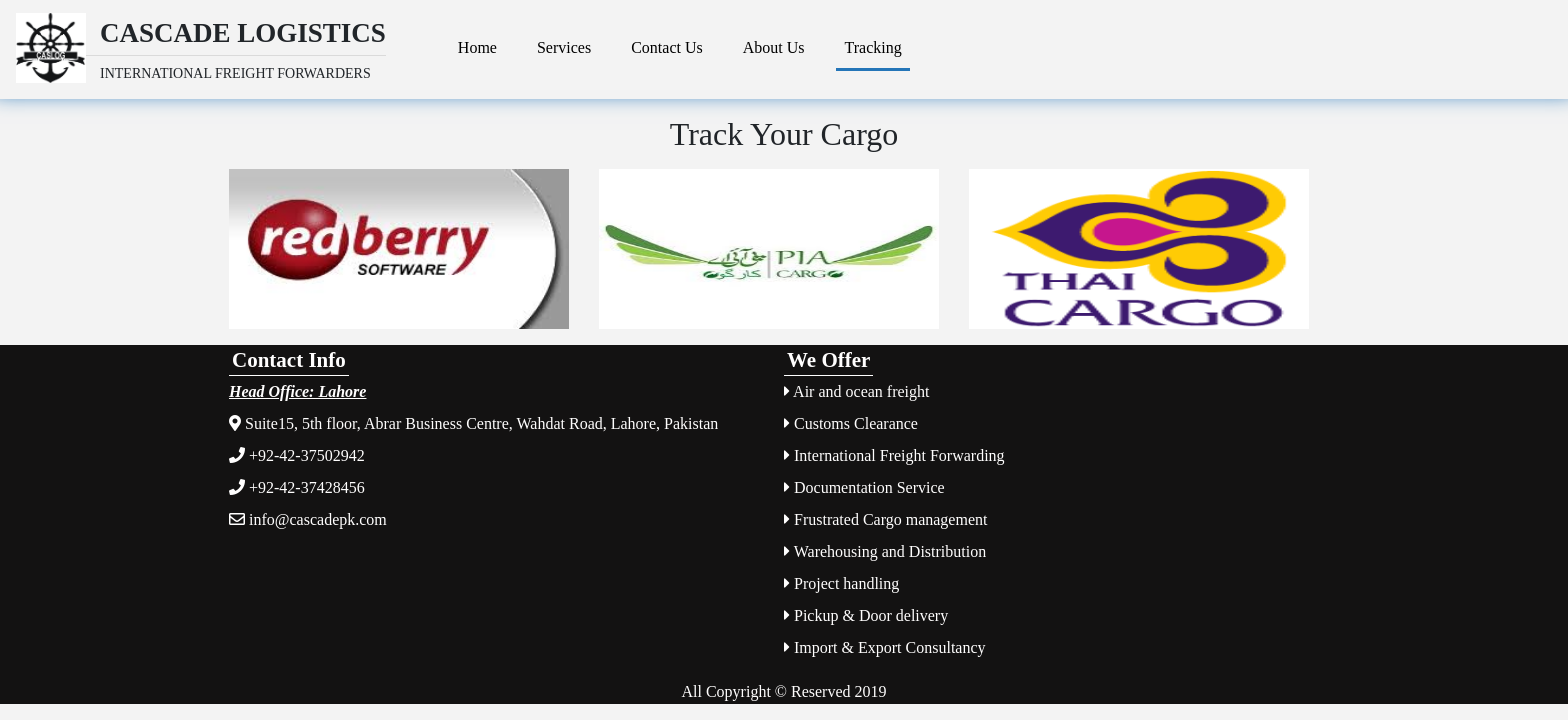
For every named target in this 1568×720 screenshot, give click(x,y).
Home (477, 47)
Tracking (872, 47)
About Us (774, 47)
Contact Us (667, 47)
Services (564, 47)
